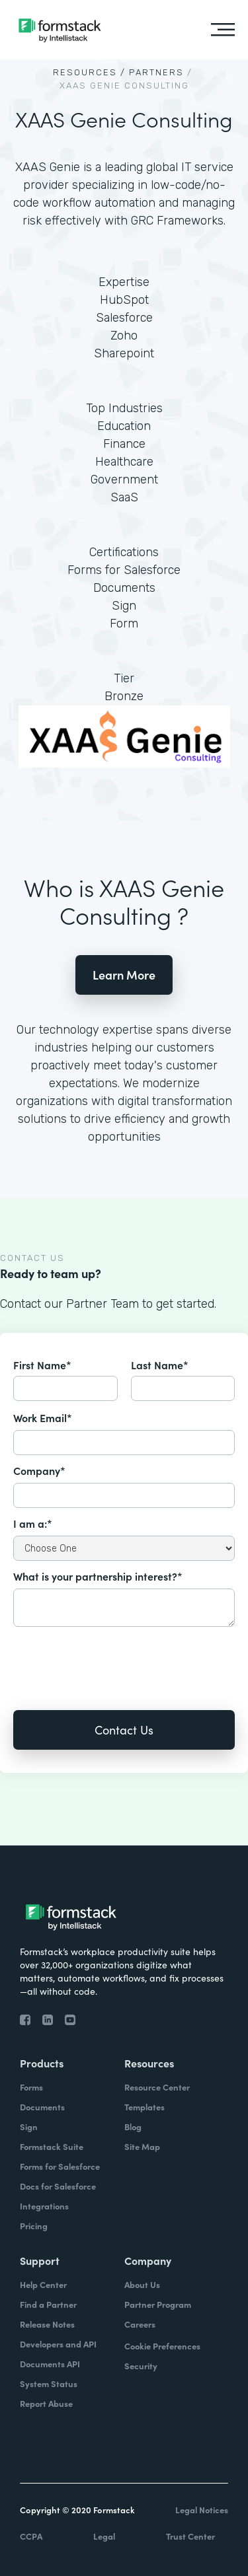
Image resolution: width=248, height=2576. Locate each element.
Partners (156, 72)
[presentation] (113, 1659)
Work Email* (42, 1417)
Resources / (89, 72)
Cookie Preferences (162, 2346)
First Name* (42, 1364)
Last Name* (159, 1364)
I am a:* (32, 1523)
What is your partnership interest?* (98, 1576)
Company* (39, 1470)
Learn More (124, 974)
